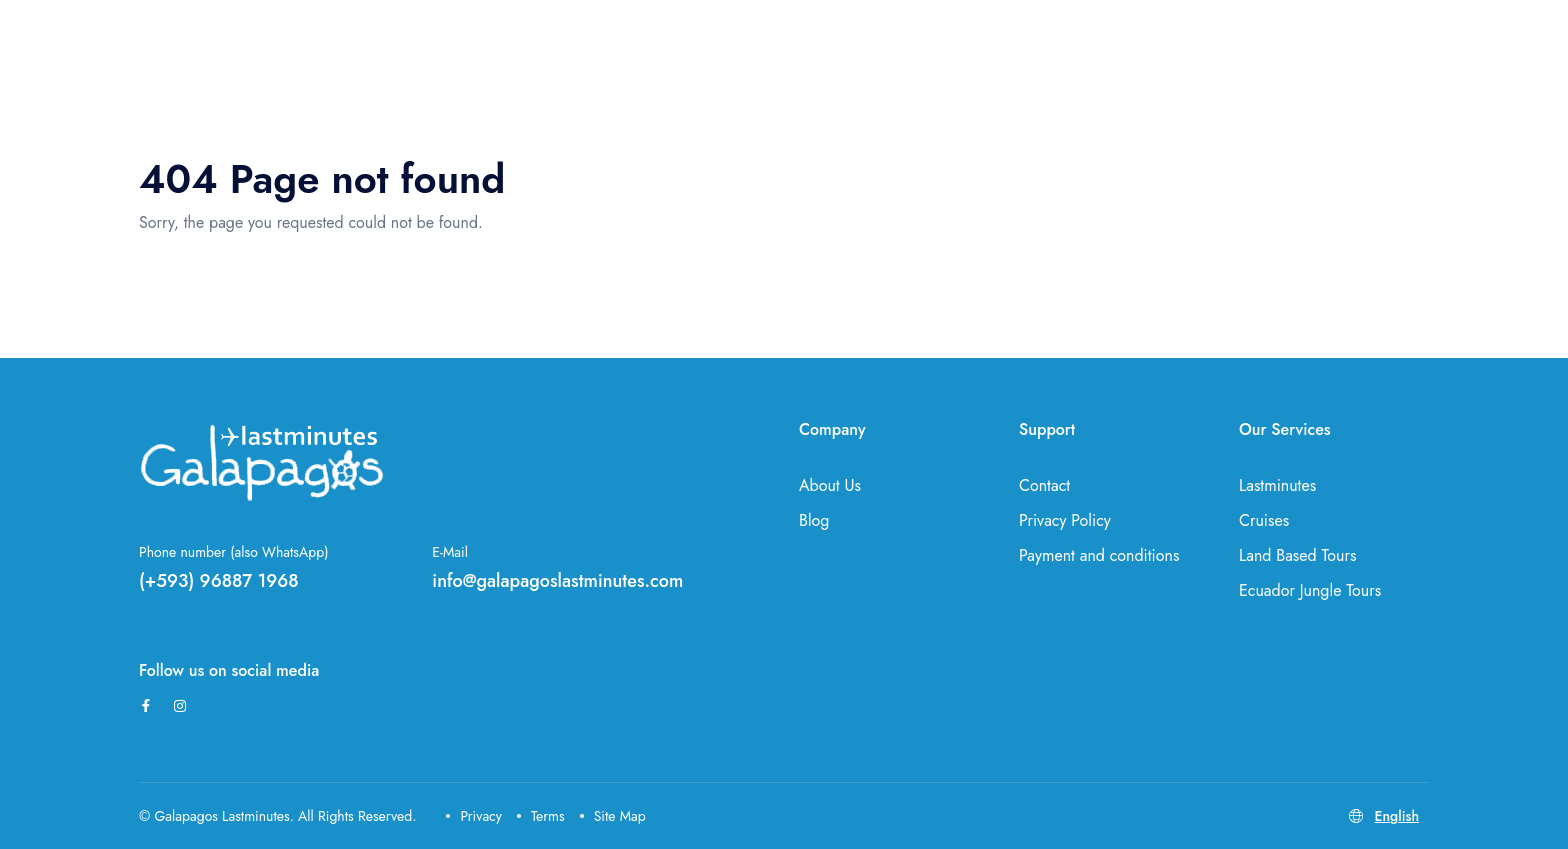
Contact (1044, 485)
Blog (814, 520)
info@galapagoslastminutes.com (557, 581)
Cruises (1264, 520)
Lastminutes (1277, 485)
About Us (830, 485)
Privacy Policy (1065, 520)
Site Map (613, 816)
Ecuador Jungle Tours (1310, 590)
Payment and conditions (1099, 555)
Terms (541, 816)
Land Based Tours (1297, 555)
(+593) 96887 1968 (219, 581)
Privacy (474, 816)
